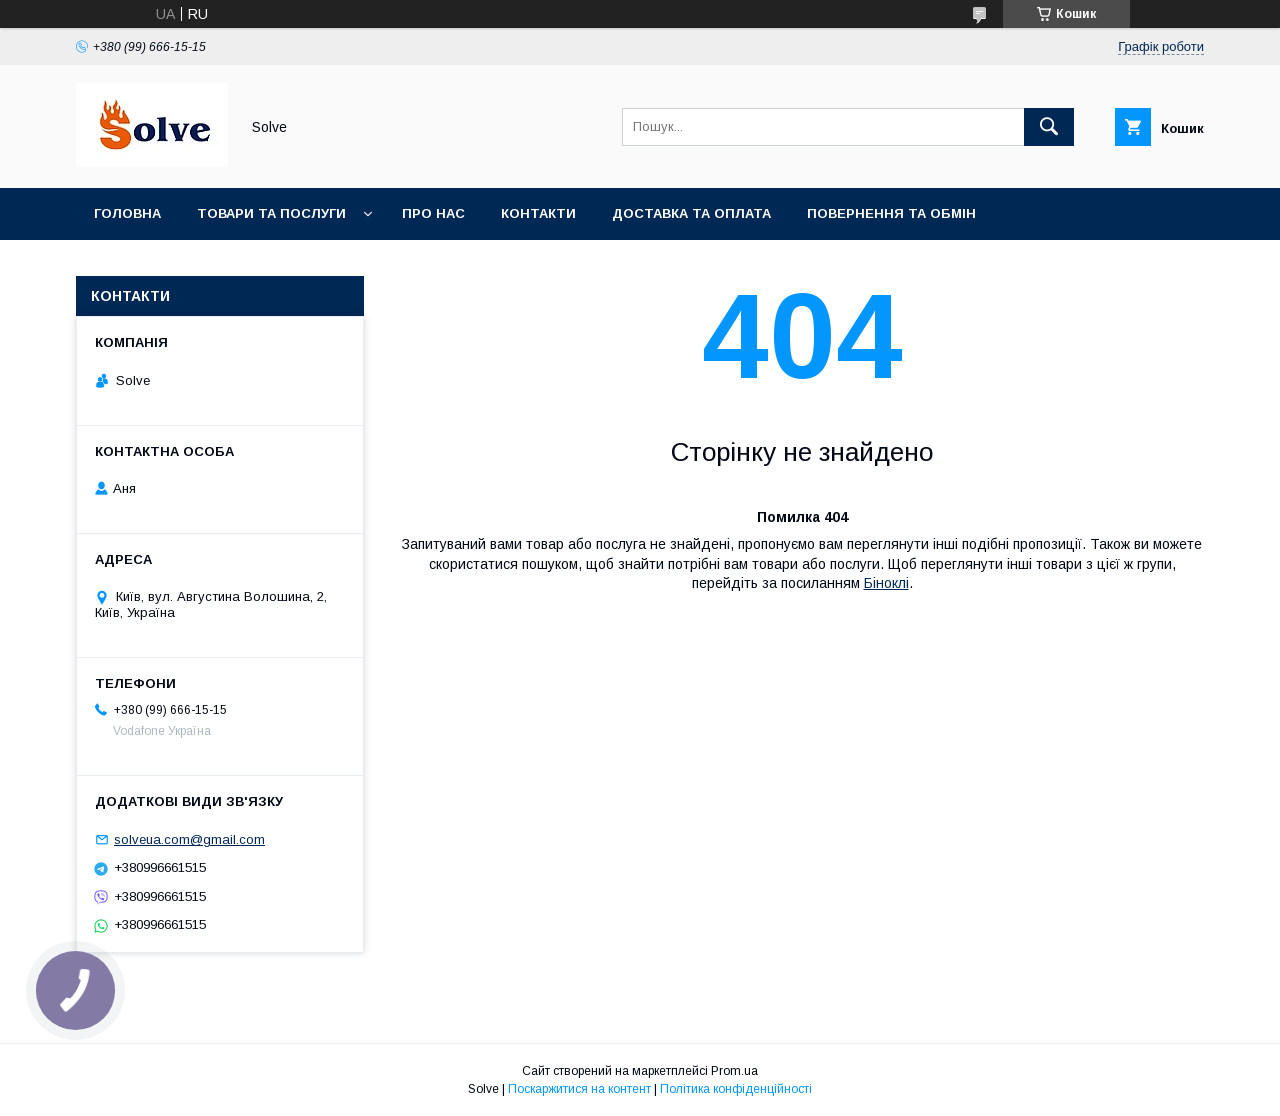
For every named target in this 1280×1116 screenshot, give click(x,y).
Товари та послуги (271, 213)
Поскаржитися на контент (579, 1089)
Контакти (538, 213)
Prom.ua (734, 1071)
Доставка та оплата (691, 213)
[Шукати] (1049, 127)
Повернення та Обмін (891, 213)
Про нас (433, 213)
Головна (127, 213)
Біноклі (886, 583)
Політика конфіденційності (736, 1089)
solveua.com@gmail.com (189, 839)
